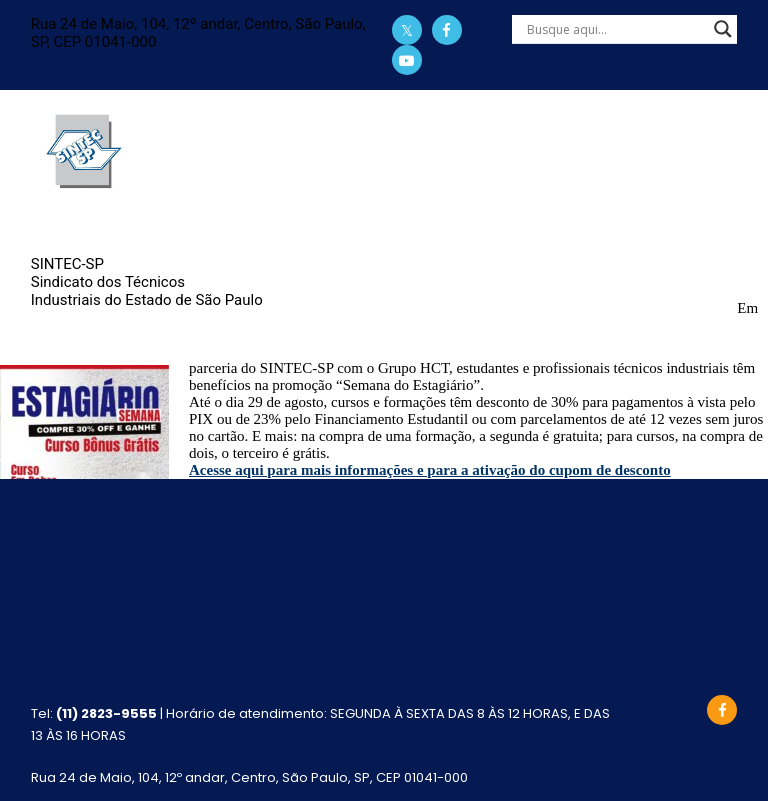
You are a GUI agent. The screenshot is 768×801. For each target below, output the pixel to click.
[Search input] (615, 29)
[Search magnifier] (723, 29)
